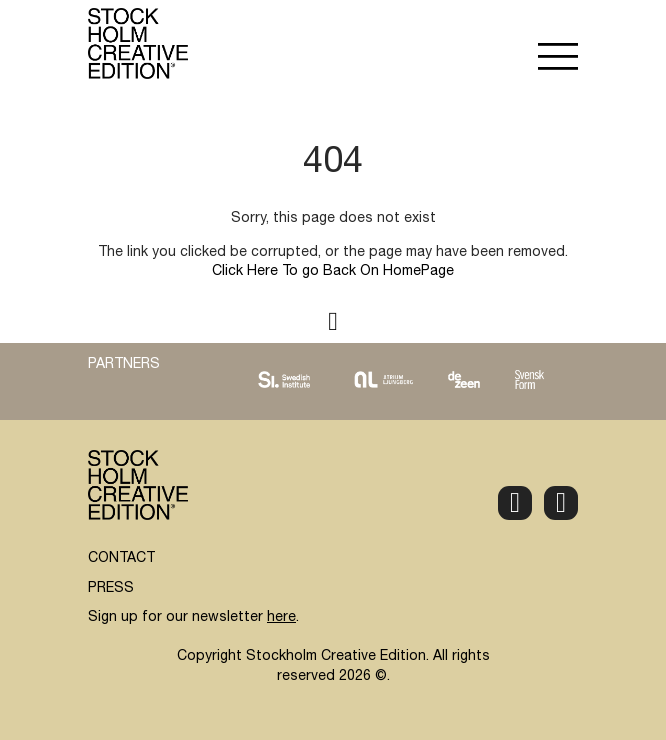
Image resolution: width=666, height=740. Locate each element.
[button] (558, 59)
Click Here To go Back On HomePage (333, 272)
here (281, 618)
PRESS (111, 589)
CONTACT (121, 559)
